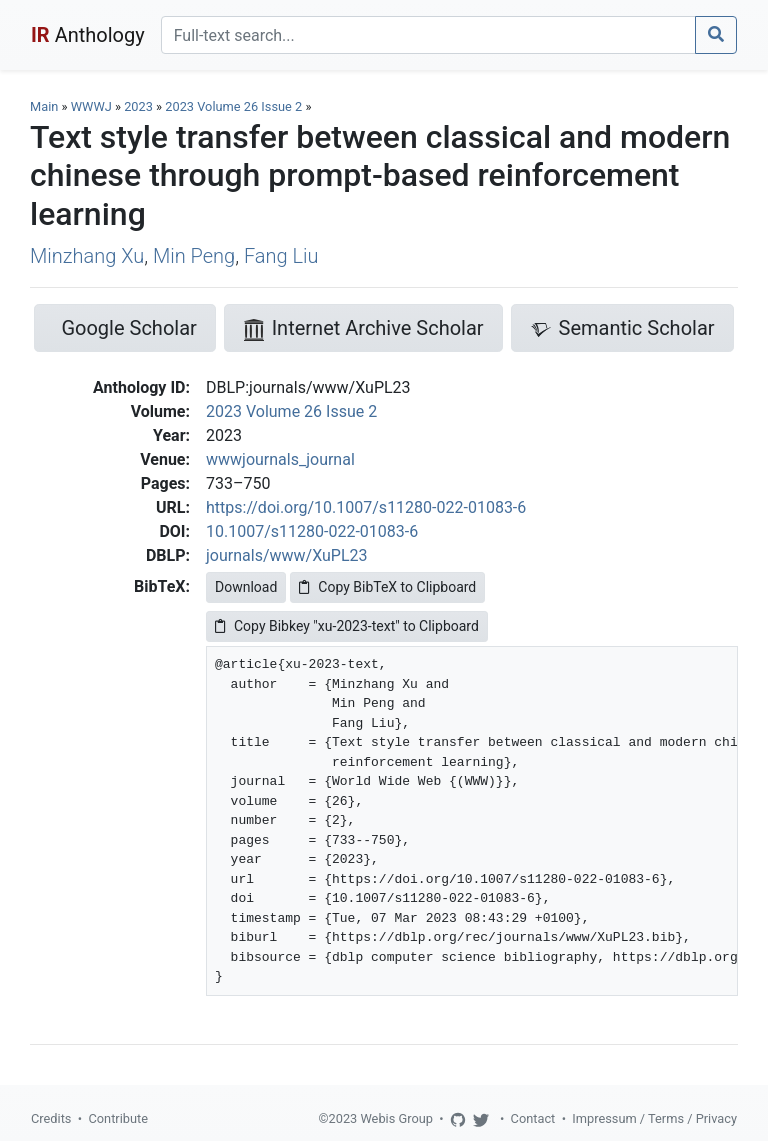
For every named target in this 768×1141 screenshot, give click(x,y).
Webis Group (396, 1118)
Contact (533, 1118)
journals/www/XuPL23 (287, 555)
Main (44, 106)
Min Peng (194, 256)
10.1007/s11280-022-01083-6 (312, 531)
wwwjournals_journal (280, 459)
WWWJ (91, 106)
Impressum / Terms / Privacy (654, 1118)
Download (246, 587)
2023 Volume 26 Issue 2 (235, 106)
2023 (138, 106)
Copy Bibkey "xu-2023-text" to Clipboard (347, 626)
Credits (51, 1118)
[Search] (428, 35)
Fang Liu (281, 256)
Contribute (118, 1118)
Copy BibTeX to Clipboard (387, 587)
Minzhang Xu (87, 256)
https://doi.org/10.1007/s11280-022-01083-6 (366, 507)
